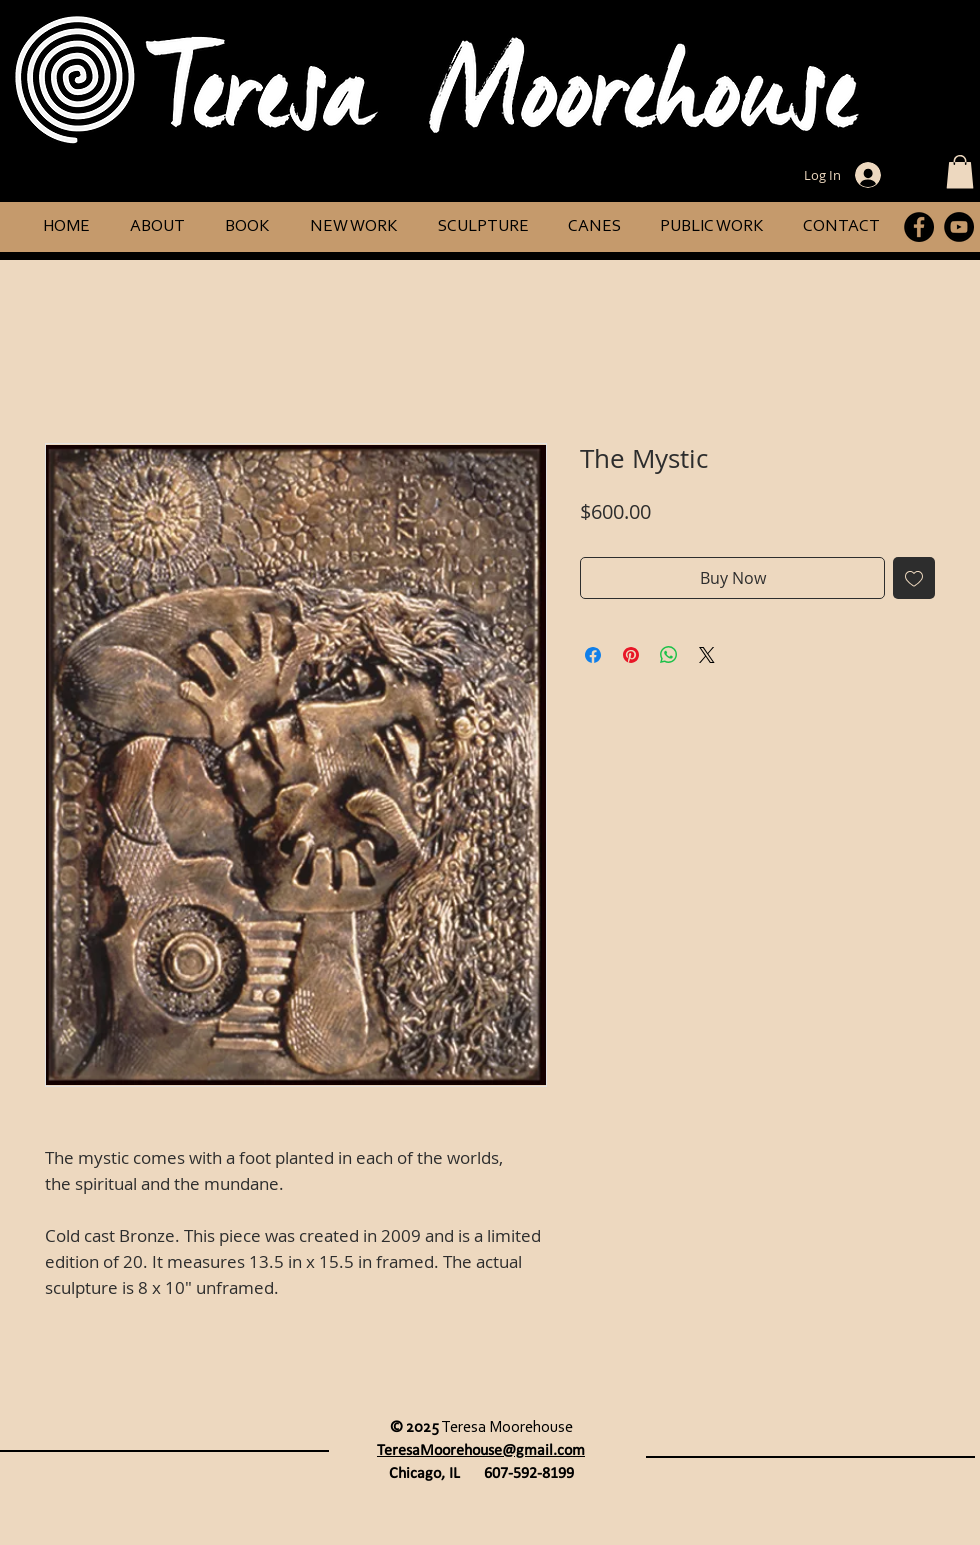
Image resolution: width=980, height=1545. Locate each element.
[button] (960, 171)
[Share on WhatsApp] (669, 655)
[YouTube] (959, 227)
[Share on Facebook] (593, 655)
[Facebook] (919, 227)
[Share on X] (707, 655)
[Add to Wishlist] (914, 578)
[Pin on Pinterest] (631, 655)
